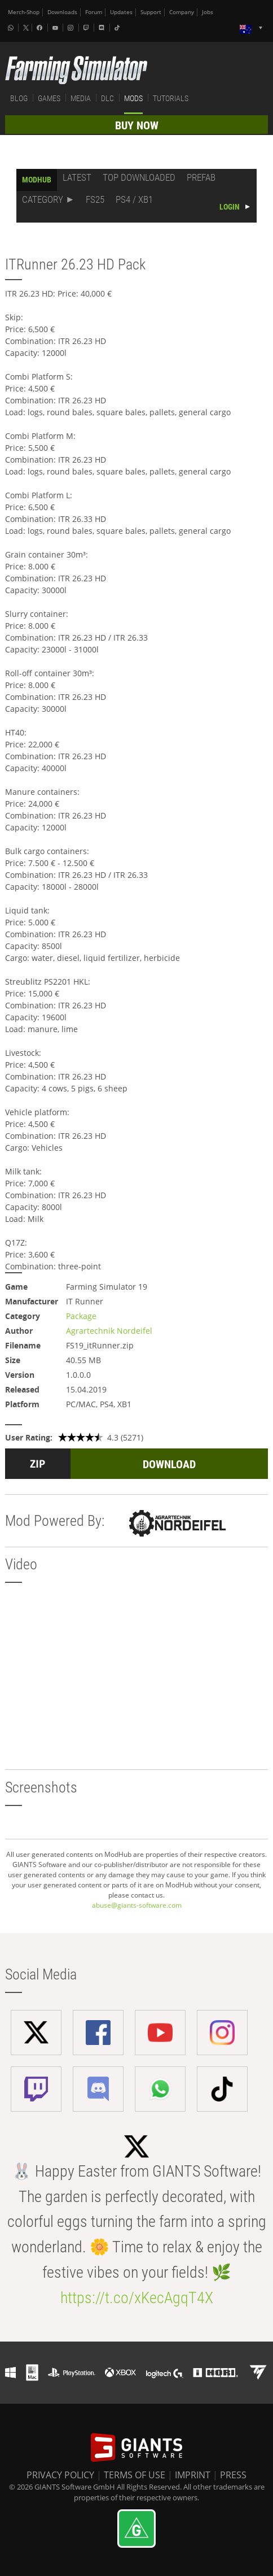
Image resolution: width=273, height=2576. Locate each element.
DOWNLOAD (169, 1464)
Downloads (62, 12)
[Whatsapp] (12, 27)
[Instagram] (72, 27)
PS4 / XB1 (134, 199)
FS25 (95, 199)
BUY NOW (136, 125)
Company (181, 12)
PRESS (233, 2475)
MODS (133, 98)
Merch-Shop (23, 12)
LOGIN (229, 206)
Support (150, 12)
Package (81, 1316)
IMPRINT (192, 2475)
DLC (107, 98)
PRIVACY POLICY (60, 2475)
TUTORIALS (170, 98)
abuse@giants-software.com (137, 1905)
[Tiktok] (118, 27)
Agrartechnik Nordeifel (109, 1330)
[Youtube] (56, 27)
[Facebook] (41, 27)
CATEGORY (42, 199)
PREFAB (201, 177)
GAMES (49, 98)
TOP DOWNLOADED (139, 177)
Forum (93, 12)
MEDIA (81, 98)
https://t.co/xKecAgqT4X (136, 2297)
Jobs (207, 12)
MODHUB (36, 179)
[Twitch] (87, 27)
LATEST (77, 177)
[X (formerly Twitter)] (26, 28)
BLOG (19, 98)
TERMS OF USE (134, 2475)
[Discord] (103, 27)
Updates (121, 12)
